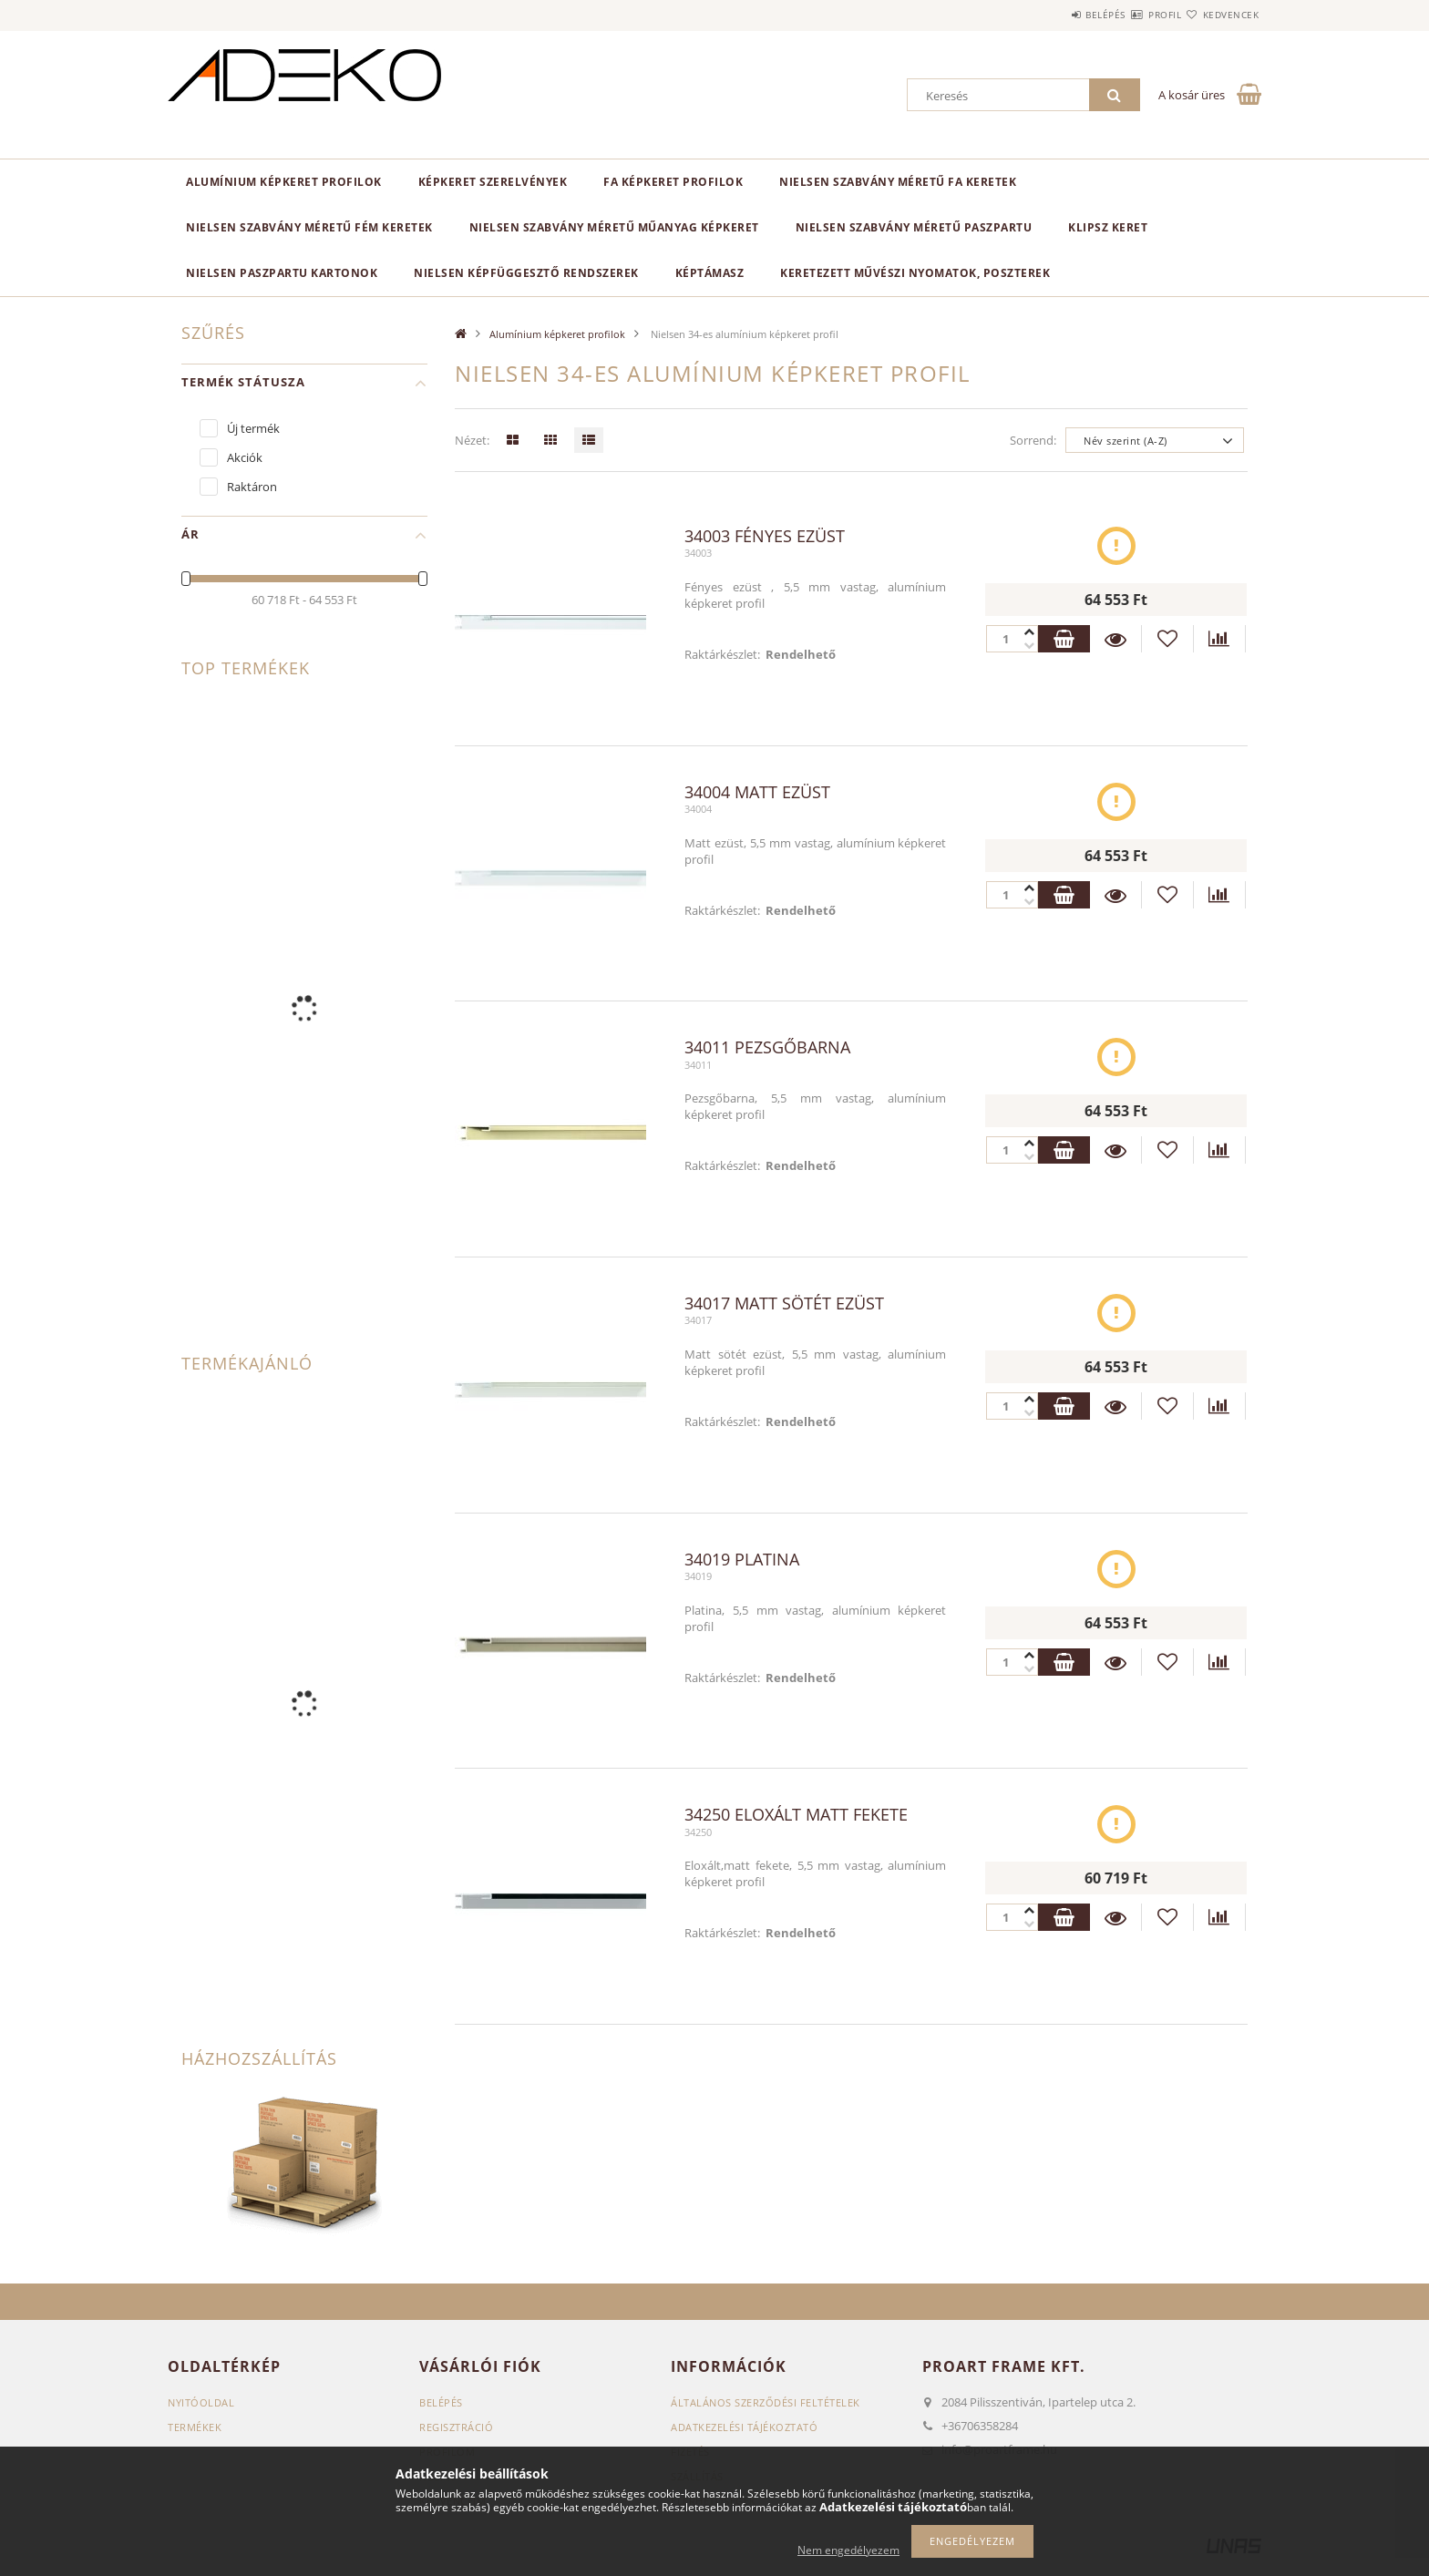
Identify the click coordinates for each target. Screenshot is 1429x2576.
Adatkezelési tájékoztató (744, 2427)
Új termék (253, 428)
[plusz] (1028, 645)
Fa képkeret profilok (673, 182)
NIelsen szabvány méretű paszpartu (914, 227)
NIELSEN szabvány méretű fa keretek (897, 182)
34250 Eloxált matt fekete (796, 1815)
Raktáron (252, 486)
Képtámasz (710, 273)
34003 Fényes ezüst (764, 537)
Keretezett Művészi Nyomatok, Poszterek (915, 273)
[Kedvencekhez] (1167, 638)
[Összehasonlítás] (1220, 638)
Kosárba (1063, 638)
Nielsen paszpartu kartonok (281, 273)
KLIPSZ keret (1107, 227)
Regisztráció (456, 2427)
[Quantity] (1011, 638)
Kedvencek (1220, 14)
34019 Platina (741, 1560)
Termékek (194, 2427)
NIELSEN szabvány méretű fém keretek (309, 227)
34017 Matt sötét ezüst (784, 1304)
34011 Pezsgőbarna (767, 1048)
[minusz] (1028, 632)
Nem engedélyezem (848, 2550)
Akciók (244, 457)
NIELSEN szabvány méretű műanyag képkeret (614, 227)
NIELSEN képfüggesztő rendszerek (526, 273)
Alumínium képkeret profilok (284, 182)
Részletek (1115, 638)
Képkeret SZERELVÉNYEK (493, 182)
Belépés (1051, 14)
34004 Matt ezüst (757, 793)
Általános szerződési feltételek (765, 2402)
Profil (1131, 14)
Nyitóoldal (201, 2402)
